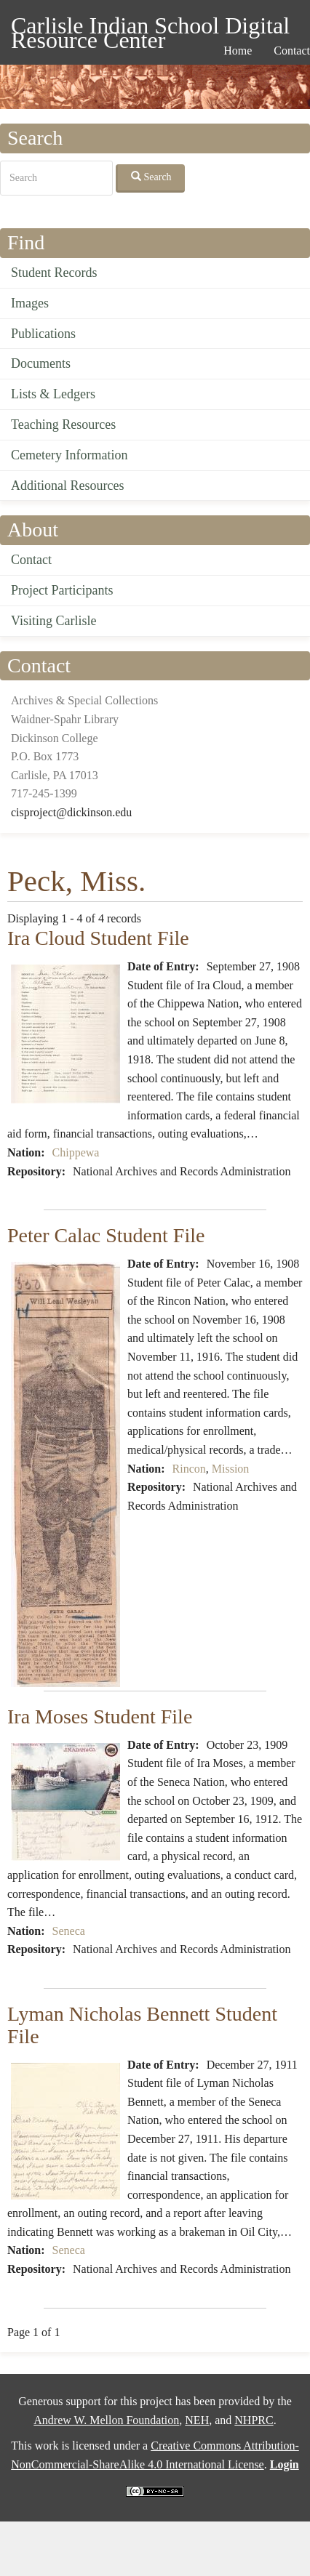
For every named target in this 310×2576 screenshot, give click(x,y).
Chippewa (76, 1152)
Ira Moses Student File (99, 1716)
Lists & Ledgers (53, 394)
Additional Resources (67, 485)
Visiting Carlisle (53, 620)
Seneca (68, 1931)
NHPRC (253, 2420)
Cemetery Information (69, 455)
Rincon (189, 1468)
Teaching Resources (63, 424)
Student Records (54, 272)
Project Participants (62, 590)
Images (30, 303)
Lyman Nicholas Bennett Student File (142, 2025)
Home (237, 50)
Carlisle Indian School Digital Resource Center (150, 28)
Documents (41, 363)
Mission (231, 1468)
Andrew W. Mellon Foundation (106, 2420)
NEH (197, 2420)
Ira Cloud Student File (98, 938)
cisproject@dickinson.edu (71, 812)
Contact (31, 559)
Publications (43, 333)
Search (151, 176)
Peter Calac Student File (105, 1235)
